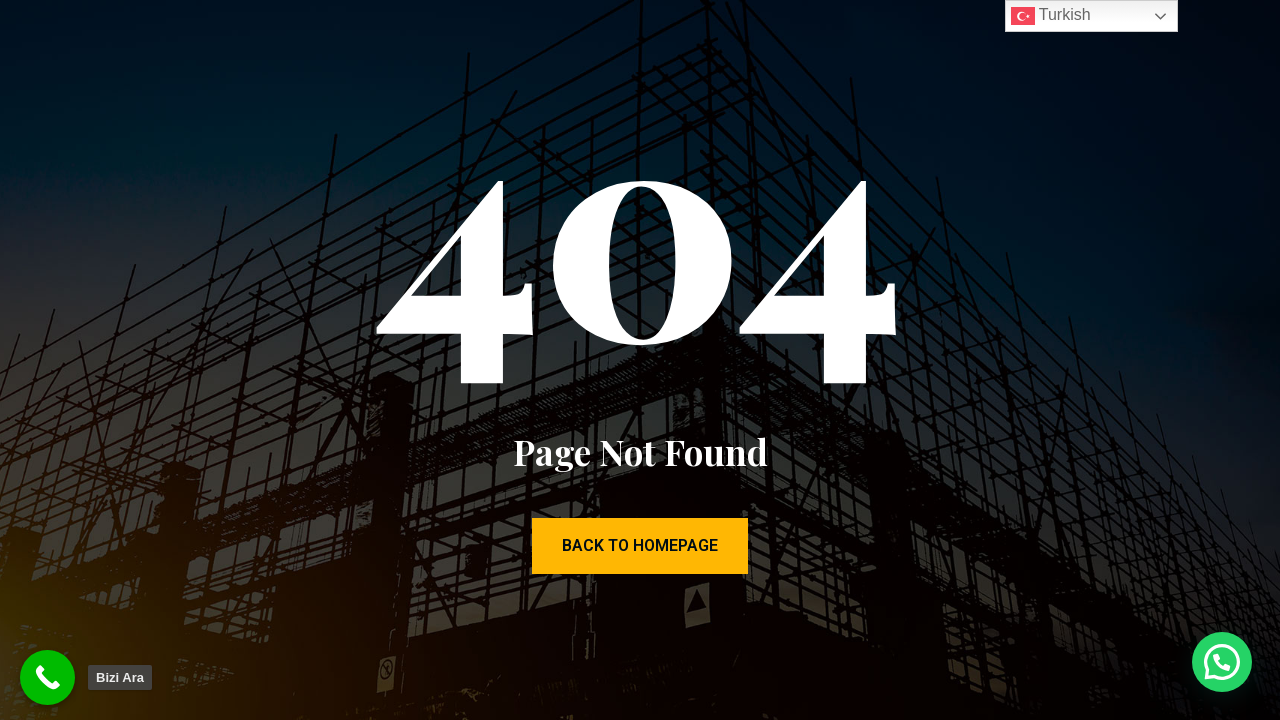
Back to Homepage (640, 545)
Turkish (1051, 16)
